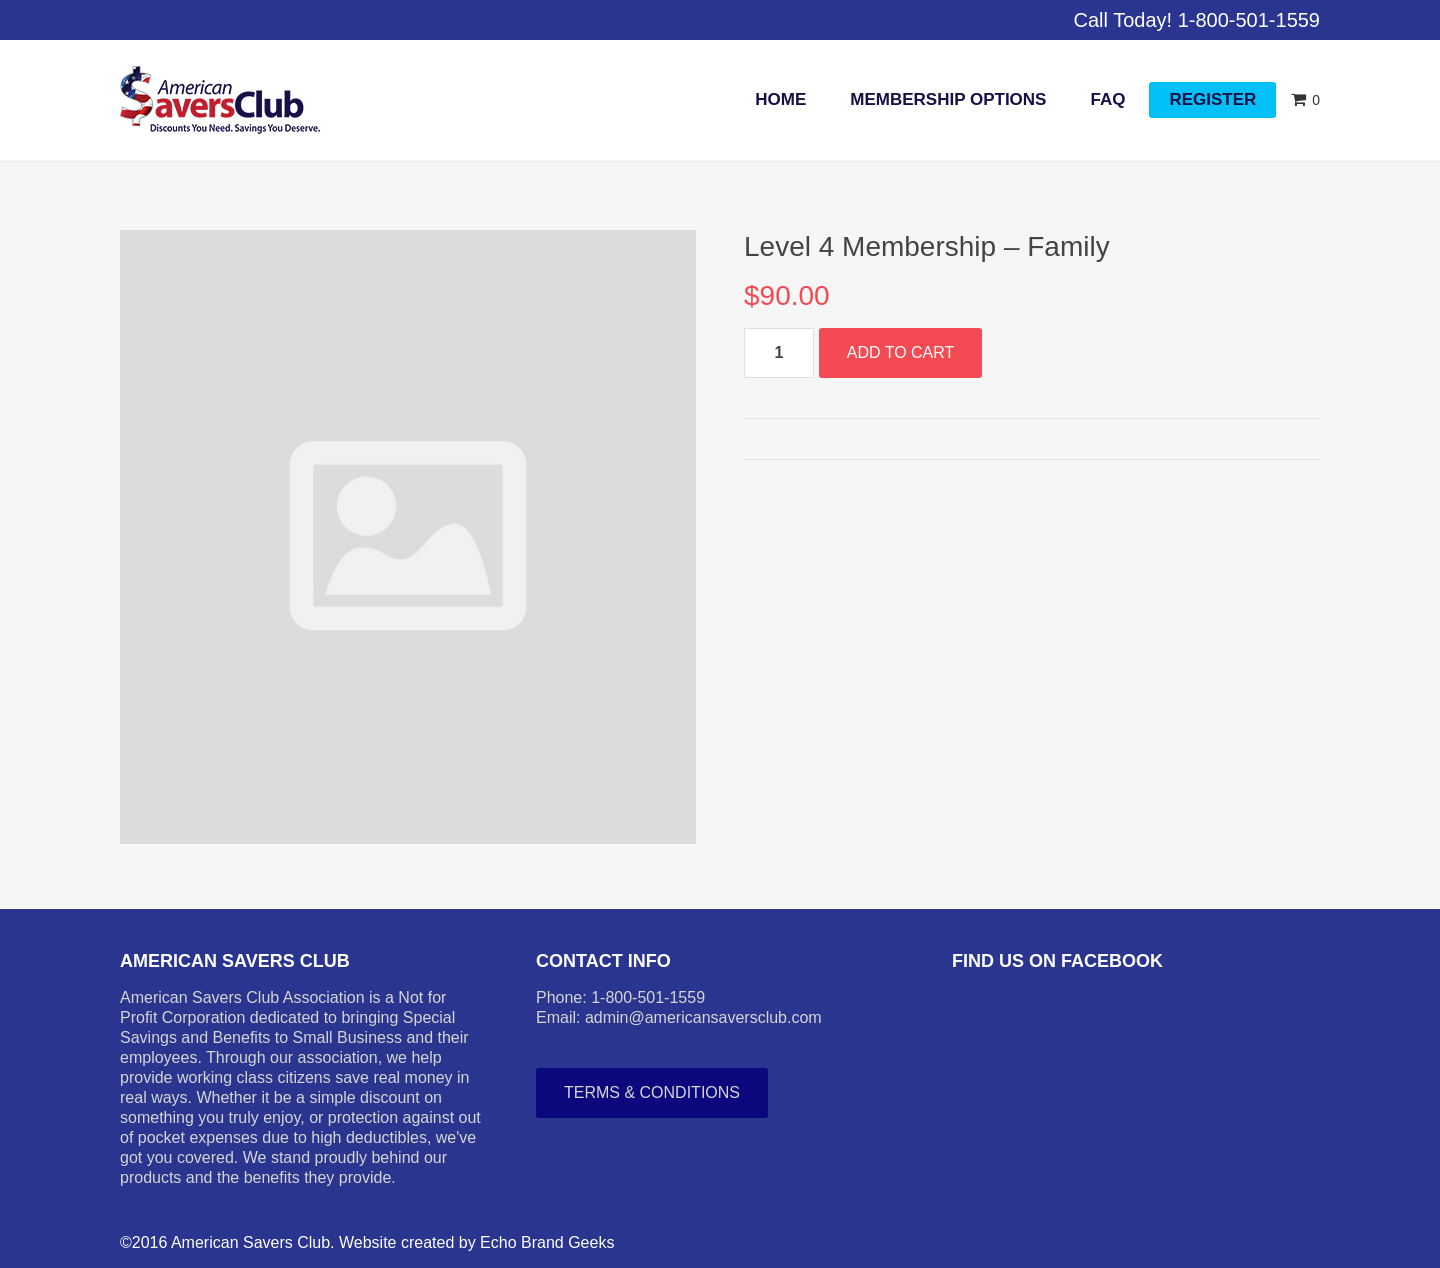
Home (780, 99)
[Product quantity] (779, 353)
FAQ (1107, 99)
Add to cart (901, 352)
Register (1212, 99)
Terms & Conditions (652, 1092)
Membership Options (948, 99)
